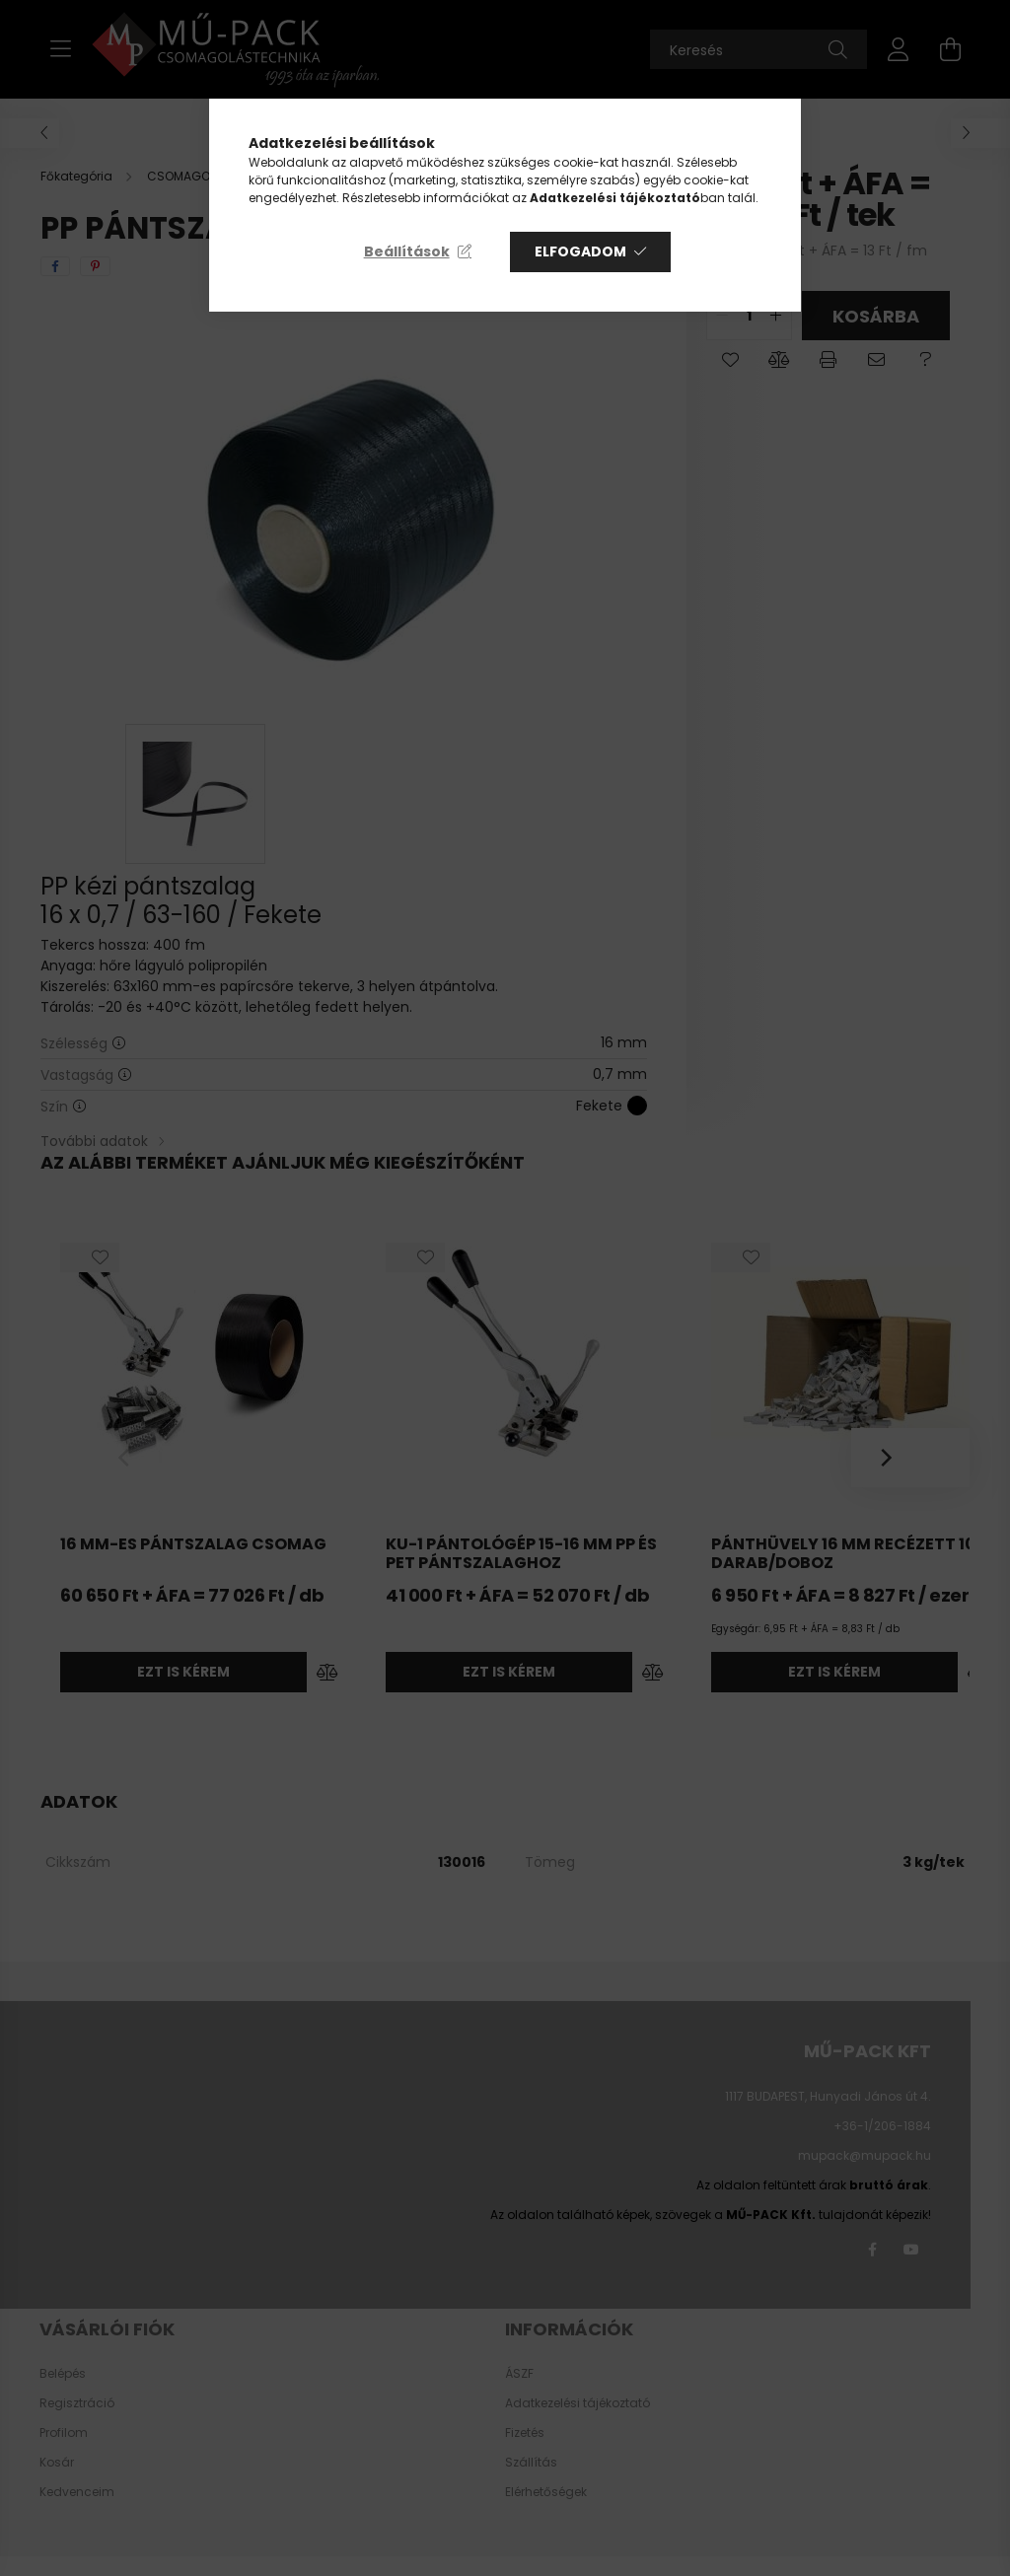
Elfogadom (580, 251)
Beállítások (407, 251)
